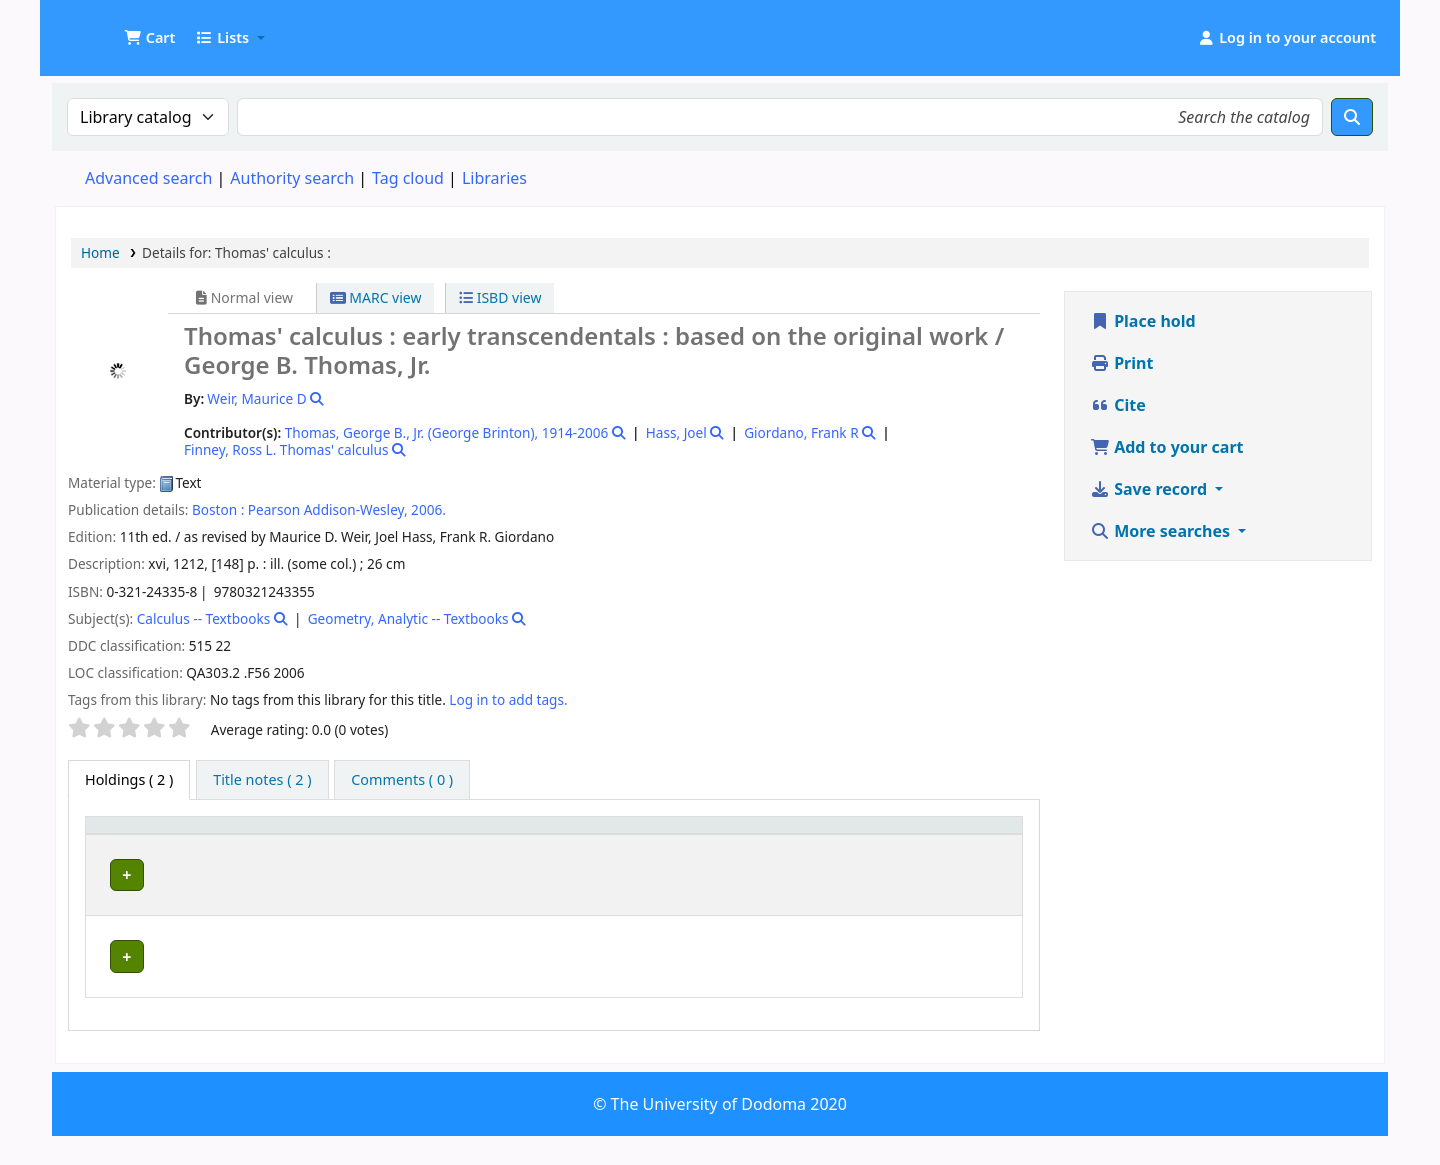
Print (1121, 363)
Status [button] (958, 853)
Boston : (218, 509)
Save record (1150, 489)
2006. (428, 509)
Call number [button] (657, 853)
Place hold (1143, 321)
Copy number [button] (840, 844)
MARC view (376, 297)
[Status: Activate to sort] (975, 844)
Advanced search (148, 178)
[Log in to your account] (1286, 38)
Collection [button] (539, 853)
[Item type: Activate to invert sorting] (135, 844)
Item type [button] (111, 844)
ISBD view (500, 297)
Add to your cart (1167, 447)
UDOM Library (106, 28)
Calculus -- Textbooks (204, 618)
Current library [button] (246, 853)
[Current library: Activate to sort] (339, 844)
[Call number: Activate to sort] (704, 844)
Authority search (292, 178)
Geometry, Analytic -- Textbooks (408, 618)
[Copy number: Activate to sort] (864, 844)
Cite (1118, 405)
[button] (149, 38)
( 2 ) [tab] (129, 779)
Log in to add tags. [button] (508, 699)
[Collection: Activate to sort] (550, 844)
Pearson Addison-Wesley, (328, 509)
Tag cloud (408, 178)
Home (100, 252)
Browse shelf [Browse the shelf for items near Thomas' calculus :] (661, 910)
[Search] (1352, 117)
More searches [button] (1162, 531)
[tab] (262, 780)
